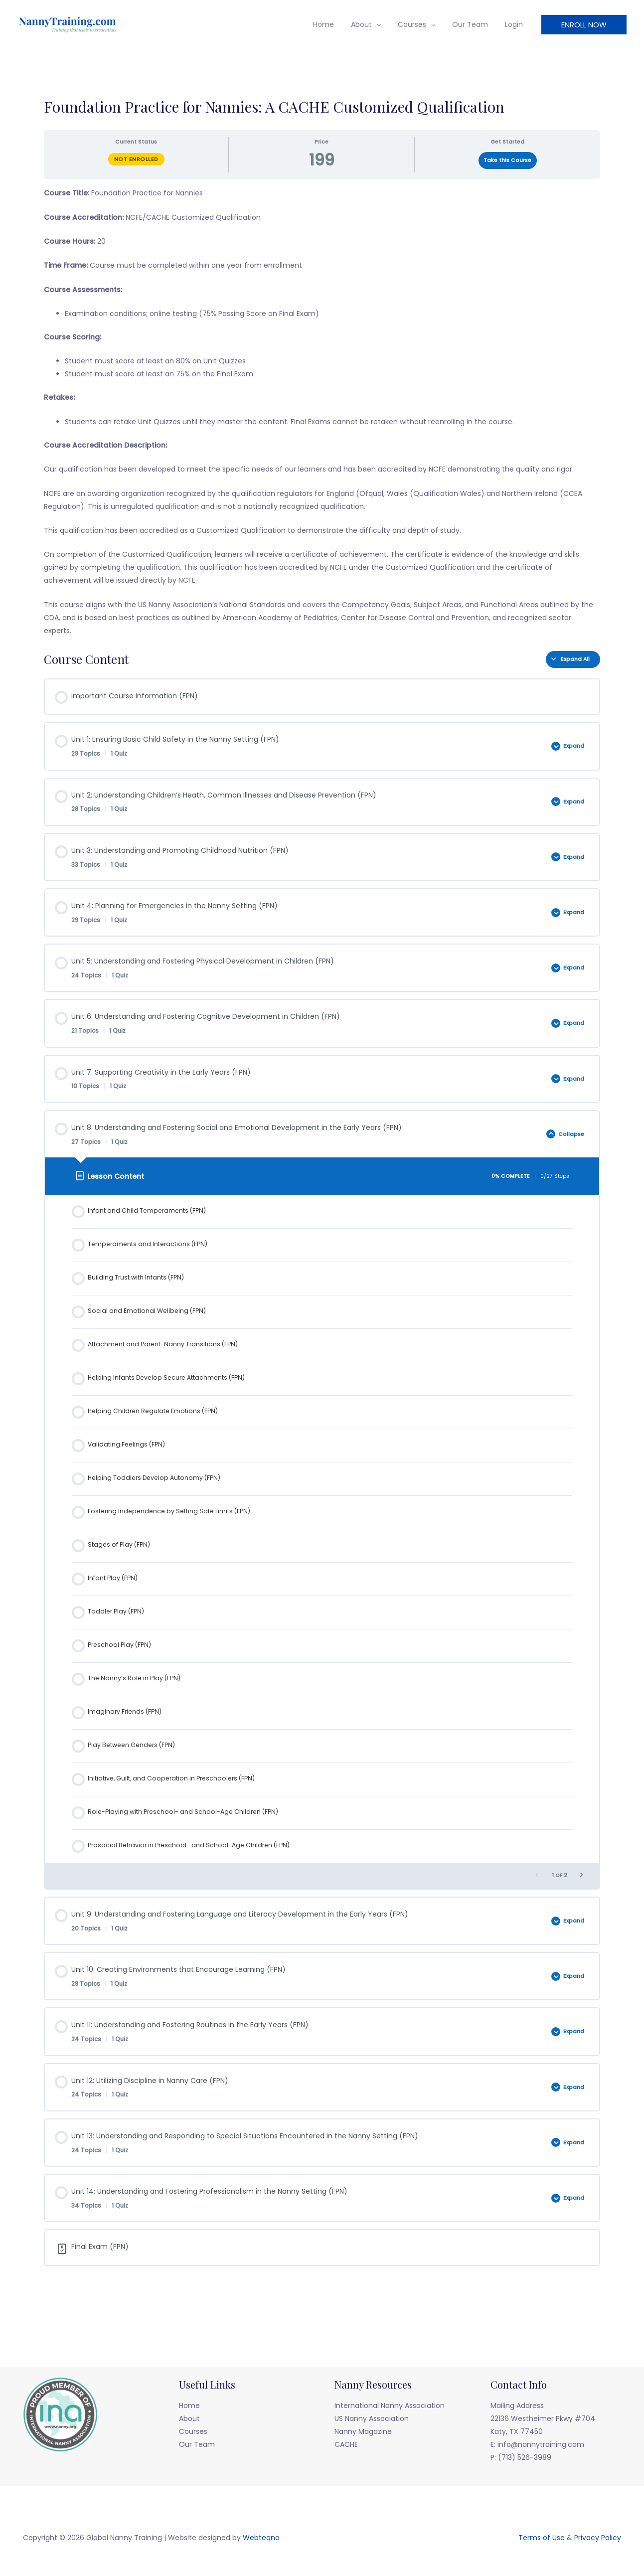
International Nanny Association (389, 2406)
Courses (419, 24)
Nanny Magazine (363, 2431)
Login (515, 24)
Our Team (474, 24)
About (371, 24)
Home (336, 24)
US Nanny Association (371, 2418)
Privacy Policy (597, 2538)
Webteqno (261, 2538)
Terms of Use (541, 2538)
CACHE (346, 2444)
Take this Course (507, 160)
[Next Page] (581, 1876)
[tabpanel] (322, 411)
